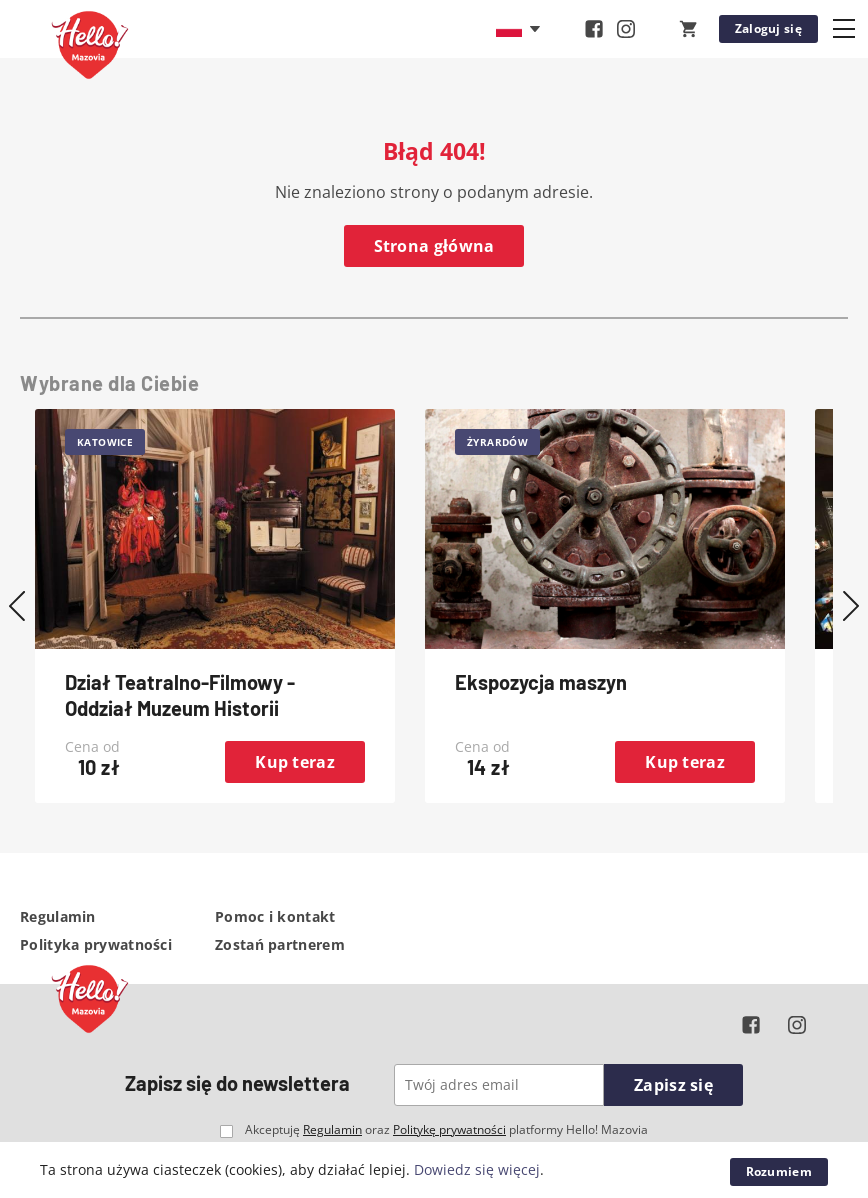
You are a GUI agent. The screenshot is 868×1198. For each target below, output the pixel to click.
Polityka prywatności (96, 944)
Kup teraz (295, 762)
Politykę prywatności (449, 1129)
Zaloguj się (768, 28)
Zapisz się (673, 1085)
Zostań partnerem (280, 944)
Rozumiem (779, 1171)
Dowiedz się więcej (477, 1169)
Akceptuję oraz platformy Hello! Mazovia (446, 1130)
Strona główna (434, 246)
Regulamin (58, 916)
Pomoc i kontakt (275, 916)
